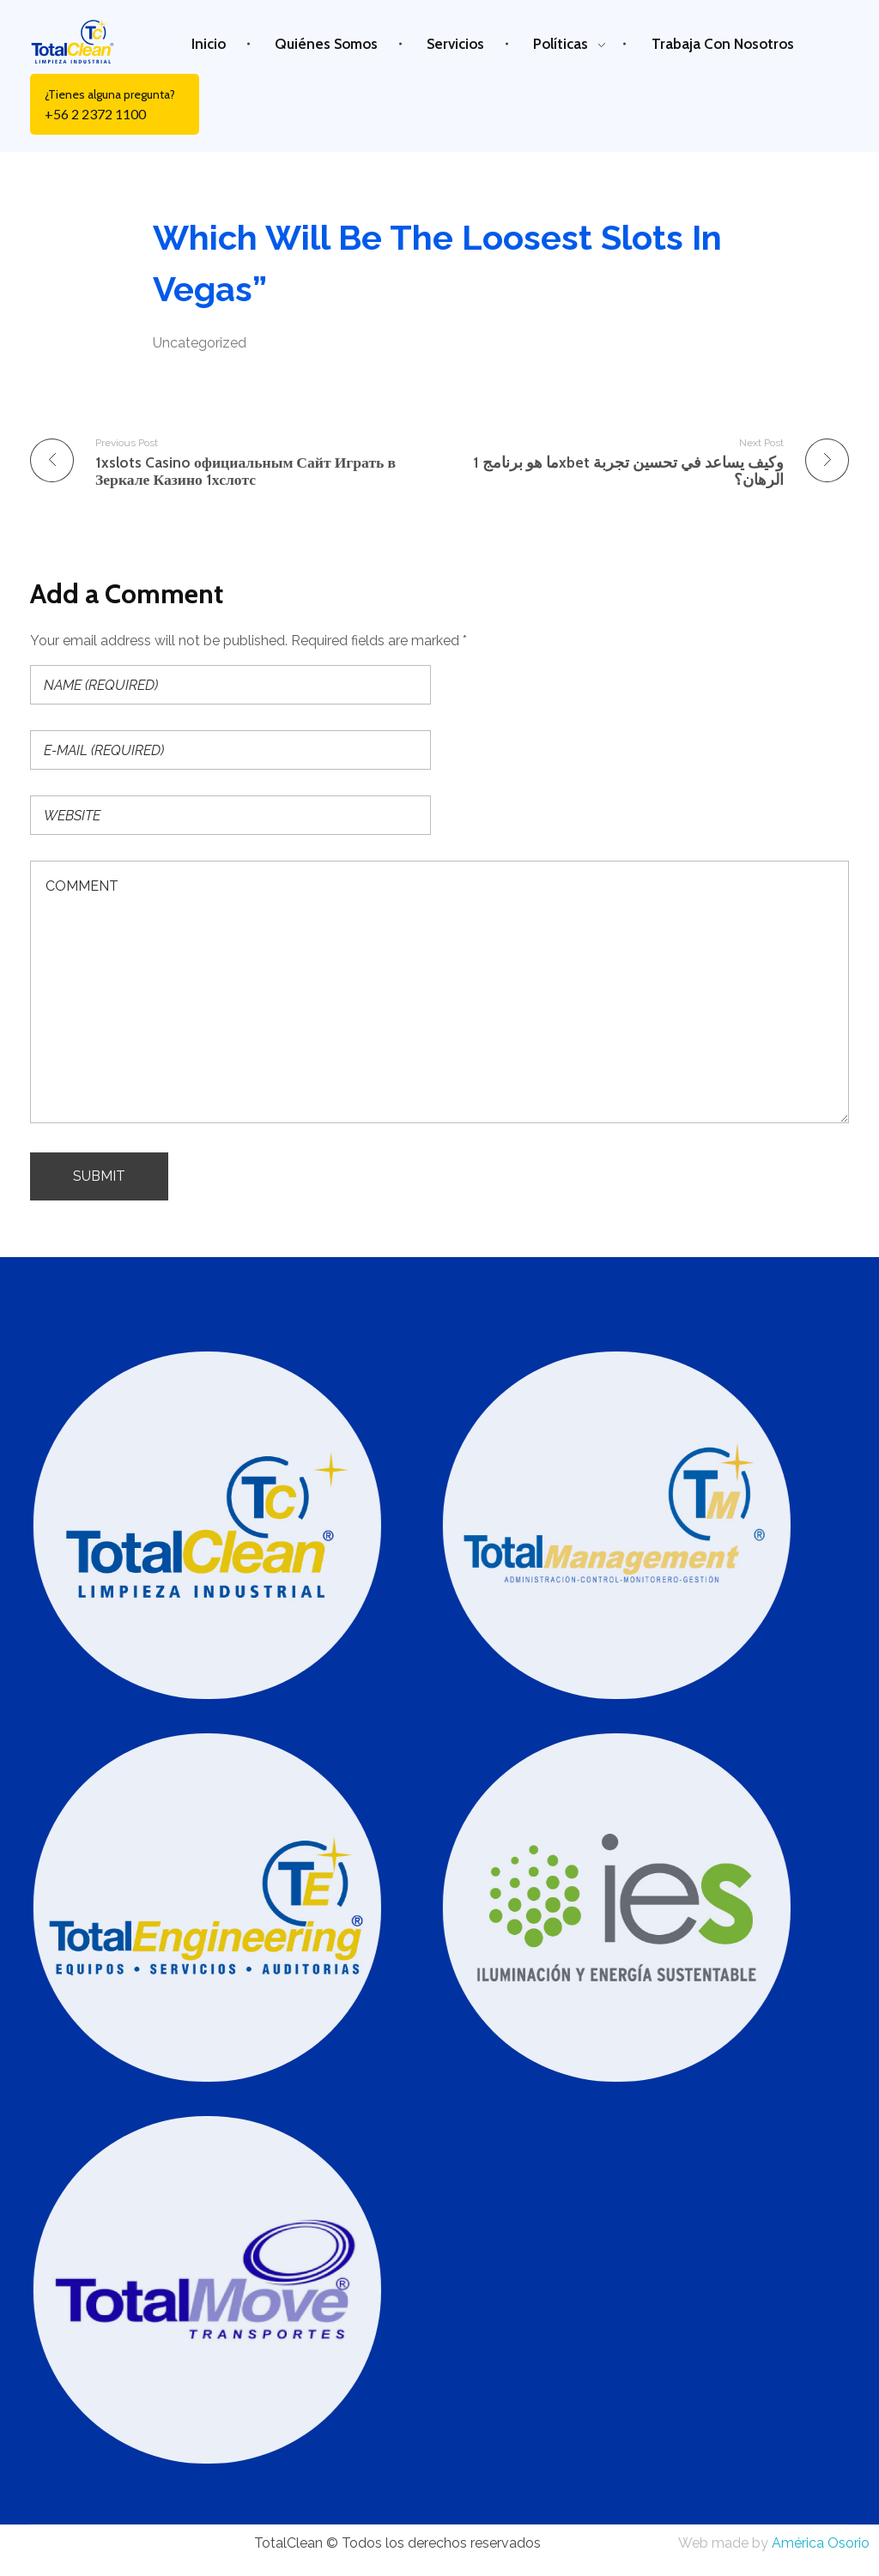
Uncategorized (199, 343)
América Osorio (821, 2543)
